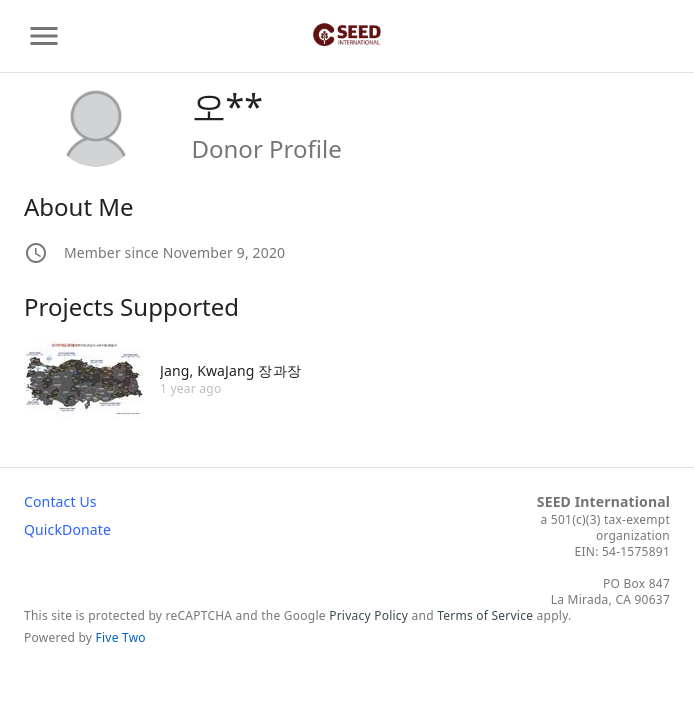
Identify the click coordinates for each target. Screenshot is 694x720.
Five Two (121, 637)
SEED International (603, 501)
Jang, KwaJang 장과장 (230, 370)
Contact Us (60, 501)
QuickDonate (67, 529)
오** (227, 106)
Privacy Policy (368, 615)
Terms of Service (485, 615)
